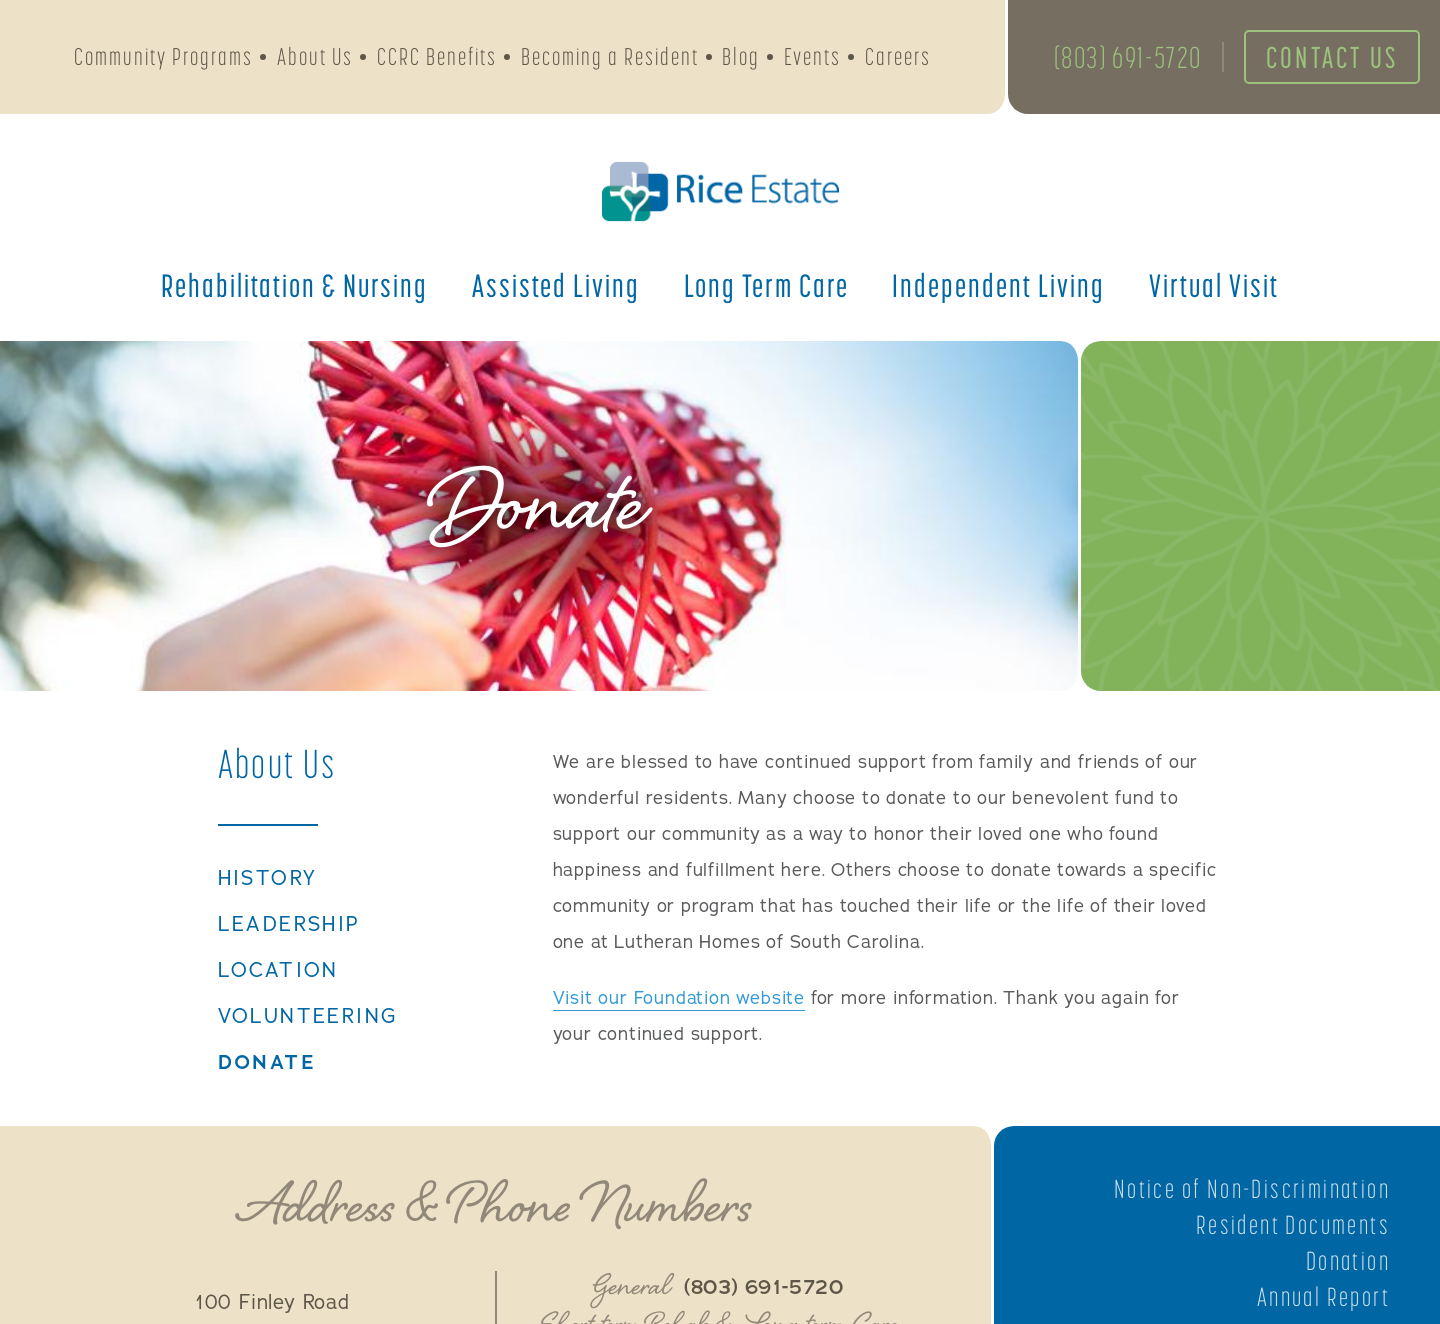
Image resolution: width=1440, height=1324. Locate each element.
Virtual (1214, 285)
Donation (1348, 1261)
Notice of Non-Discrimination (1252, 1189)
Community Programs (163, 56)
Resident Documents (1293, 1225)
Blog (741, 56)
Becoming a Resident (610, 56)
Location (278, 971)
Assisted (556, 285)
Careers (898, 56)
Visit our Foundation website (679, 998)
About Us (315, 56)
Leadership (289, 925)
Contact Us (1332, 57)
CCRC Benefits (437, 56)
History (268, 879)
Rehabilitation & (294, 285)
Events (812, 56)
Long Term (766, 285)
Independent (998, 285)
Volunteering (308, 1017)
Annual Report (1323, 1297)
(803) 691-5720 (1128, 57)
